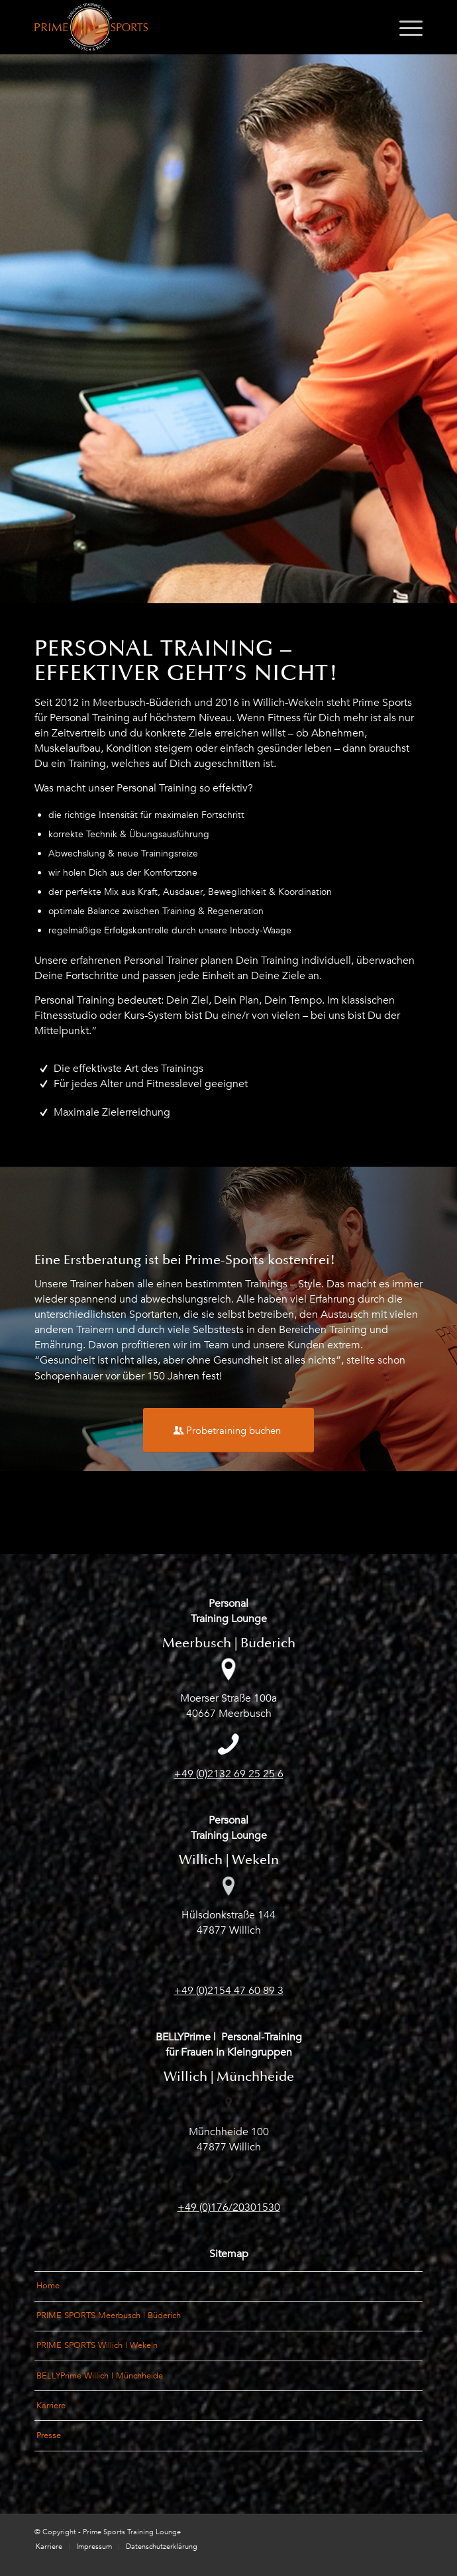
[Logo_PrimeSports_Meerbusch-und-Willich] (189, 27)
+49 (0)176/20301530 (229, 2207)
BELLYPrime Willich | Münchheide (99, 2376)
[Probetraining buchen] (228, 1430)
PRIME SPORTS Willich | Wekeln (97, 2345)
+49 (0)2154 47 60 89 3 (228, 1990)
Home (48, 2286)
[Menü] (404, 27)
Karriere (51, 2406)
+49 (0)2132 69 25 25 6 (228, 1774)
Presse (48, 2435)
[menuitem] (404, 27)
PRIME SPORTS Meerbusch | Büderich (108, 2315)
